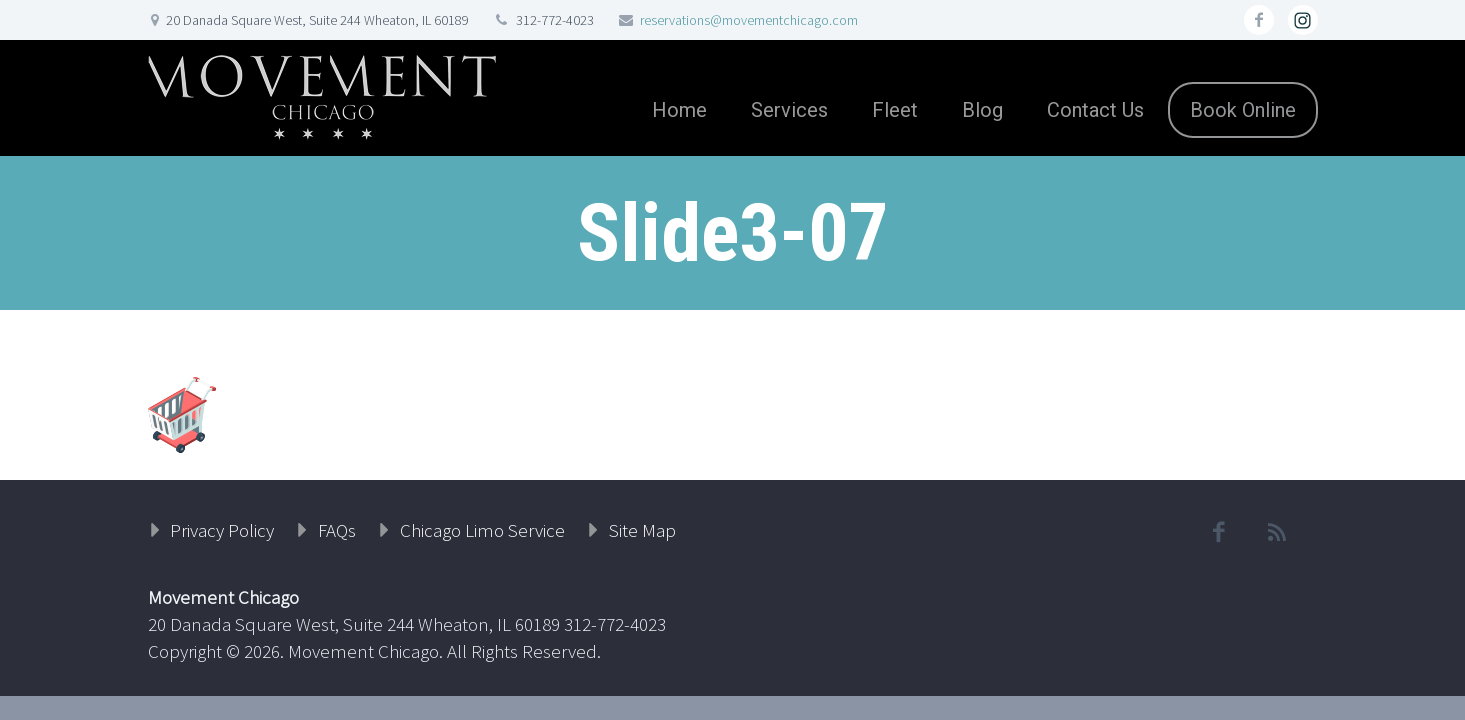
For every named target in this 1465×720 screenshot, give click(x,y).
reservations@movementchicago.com (749, 20)
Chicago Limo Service (482, 530)
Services (789, 110)
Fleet (895, 110)
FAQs (337, 530)
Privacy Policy (222, 530)
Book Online (1243, 110)
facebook (1259, 20)
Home (679, 110)
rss (1303, 20)
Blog (982, 110)
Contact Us (1095, 110)
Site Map (642, 530)
